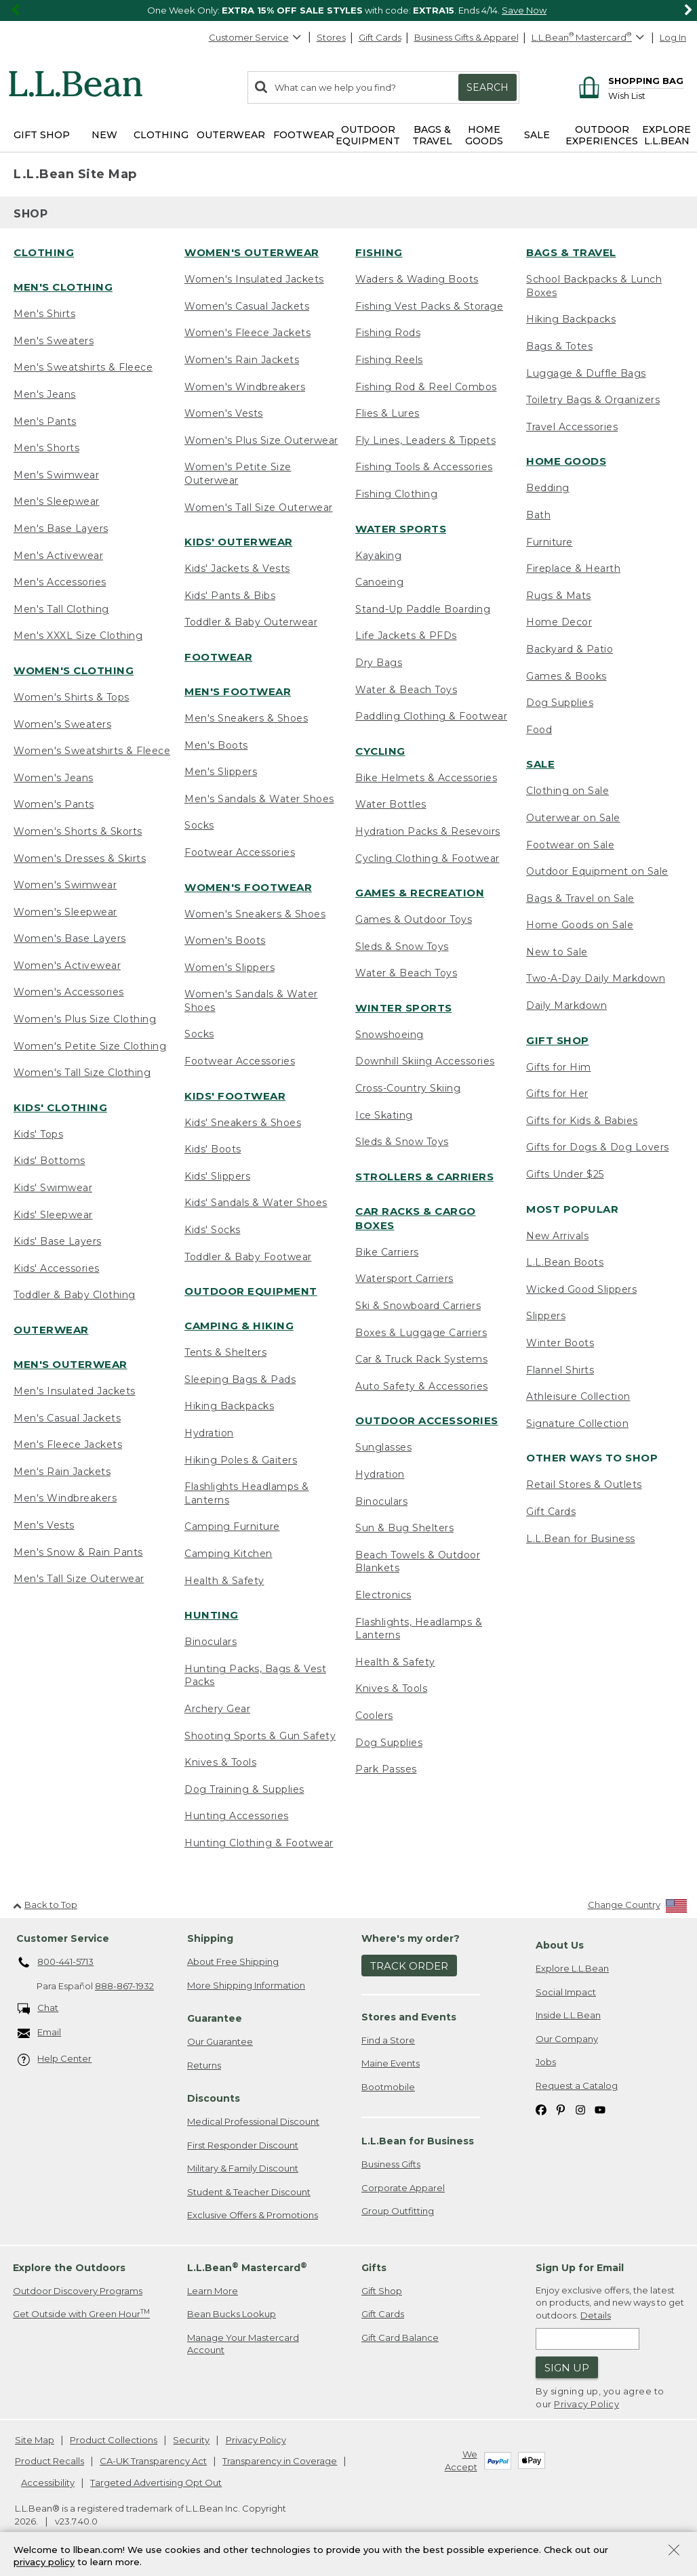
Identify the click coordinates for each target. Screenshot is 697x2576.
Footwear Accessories (239, 852)
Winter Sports (403, 1007)
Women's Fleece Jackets (247, 333)
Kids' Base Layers (58, 1241)
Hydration (209, 1433)
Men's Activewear (58, 555)
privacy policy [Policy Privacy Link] (44, 2562)
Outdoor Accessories (426, 1420)
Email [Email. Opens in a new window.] (40, 2033)
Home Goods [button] (484, 135)
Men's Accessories (60, 582)
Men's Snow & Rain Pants (78, 1552)
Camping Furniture (232, 1526)
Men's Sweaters (54, 341)
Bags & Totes (559, 346)
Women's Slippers (229, 967)
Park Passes (386, 1769)
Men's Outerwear (70, 1364)
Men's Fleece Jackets (68, 1444)
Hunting (211, 1614)
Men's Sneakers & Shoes (246, 718)
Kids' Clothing (60, 1107)
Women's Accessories (69, 992)
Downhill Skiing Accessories (425, 1061)
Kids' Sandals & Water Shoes (255, 1203)
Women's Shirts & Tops (72, 697)
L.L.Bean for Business (580, 1539)
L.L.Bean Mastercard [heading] (247, 2267)
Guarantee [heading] (214, 2018)
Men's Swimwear (56, 475)
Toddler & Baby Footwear (248, 1257)
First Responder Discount (242, 2145)
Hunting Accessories (236, 1816)
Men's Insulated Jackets (75, 1391)
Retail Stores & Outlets (584, 1484)
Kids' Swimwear (53, 1188)
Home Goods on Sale (579, 925)
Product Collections (113, 2439)
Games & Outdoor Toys (413, 919)
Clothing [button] (161, 135)
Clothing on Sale (567, 791)
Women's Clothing (74, 670)
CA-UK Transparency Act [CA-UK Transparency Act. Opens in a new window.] (153, 2460)
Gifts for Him (558, 1067)
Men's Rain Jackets (62, 1472)
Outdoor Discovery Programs (77, 2290)
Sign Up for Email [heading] (580, 2268)
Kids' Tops (38, 1134)
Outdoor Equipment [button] (368, 135)
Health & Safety (224, 1581)
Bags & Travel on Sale (580, 898)
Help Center (55, 2059)
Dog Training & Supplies (244, 1789)
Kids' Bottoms (49, 1161)
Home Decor (559, 622)
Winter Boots (560, 1343)
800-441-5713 (56, 1963)
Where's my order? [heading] (410, 1938)
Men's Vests (44, 1525)
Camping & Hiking (239, 1325)
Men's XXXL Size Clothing (78, 635)
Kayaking (378, 555)
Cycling (380, 751)
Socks (199, 825)
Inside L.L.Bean (568, 2015)
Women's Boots (225, 940)
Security (191, 2439)
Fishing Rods (387, 333)
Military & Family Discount (242, 2168)
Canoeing (379, 582)
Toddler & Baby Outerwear (250, 622)
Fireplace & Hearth (573, 568)
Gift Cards (380, 37)
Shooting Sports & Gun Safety (260, 1736)
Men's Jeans (45, 394)
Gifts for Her (557, 1093)
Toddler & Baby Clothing (75, 1295)
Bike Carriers (387, 1252)
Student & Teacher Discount (249, 2191)
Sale (540, 763)
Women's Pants (54, 804)
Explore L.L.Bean (572, 1968)
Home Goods (566, 461)
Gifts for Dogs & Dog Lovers (597, 1147)
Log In (673, 37)
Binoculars (210, 1642)
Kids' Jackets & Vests (237, 568)
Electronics (383, 1595)
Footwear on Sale (570, 845)
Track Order (409, 1965)
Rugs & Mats (558, 595)
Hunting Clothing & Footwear (259, 1843)
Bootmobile (388, 2086)
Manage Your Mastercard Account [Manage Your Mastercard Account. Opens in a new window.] (243, 2344)
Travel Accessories (572, 427)
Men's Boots (216, 745)
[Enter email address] (587, 2339)
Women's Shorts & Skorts (78, 831)
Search (487, 87)
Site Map (34, 2439)
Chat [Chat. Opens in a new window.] (38, 2008)
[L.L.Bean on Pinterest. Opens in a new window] (560, 2109)
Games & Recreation (419, 892)
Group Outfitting (397, 2210)
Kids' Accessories (57, 1268)
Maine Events (390, 2063)
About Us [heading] (560, 1945)
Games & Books (566, 676)
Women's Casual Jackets (246, 306)
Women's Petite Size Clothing (90, 1046)
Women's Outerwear (251, 252)
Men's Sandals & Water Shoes (259, 799)
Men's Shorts (46, 448)
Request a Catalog (577, 2085)
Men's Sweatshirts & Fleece (83, 367)
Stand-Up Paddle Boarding (422, 609)
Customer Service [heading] (62, 1938)
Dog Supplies (388, 1743)
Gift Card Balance (400, 2337)
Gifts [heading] (373, 2268)
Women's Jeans (54, 778)
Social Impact (566, 1992)
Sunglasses (383, 1447)
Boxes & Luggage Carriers (421, 1333)
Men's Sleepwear (57, 501)
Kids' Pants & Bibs (229, 595)
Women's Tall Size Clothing (82, 1072)
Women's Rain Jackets (241, 360)
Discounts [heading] (213, 2098)
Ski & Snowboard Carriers (418, 1306)
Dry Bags (378, 663)
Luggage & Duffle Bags (586, 373)
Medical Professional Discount (253, 2121)
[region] (348, 10)
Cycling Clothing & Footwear (427, 858)
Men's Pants (45, 421)
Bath (538, 515)
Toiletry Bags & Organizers (593, 400)
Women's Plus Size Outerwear (261, 440)
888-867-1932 (124, 1985)
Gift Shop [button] (42, 135)
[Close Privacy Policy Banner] (673, 2551)
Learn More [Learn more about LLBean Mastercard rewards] (212, 2290)
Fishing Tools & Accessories (424, 467)
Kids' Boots (212, 1149)
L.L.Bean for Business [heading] (417, 2141)
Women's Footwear (248, 887)
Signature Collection (577, 1423)
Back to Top (45, 1904)
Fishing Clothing (396, 494)
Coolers (374, 1715)
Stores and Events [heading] (408, 2017)
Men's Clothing (63, 287)
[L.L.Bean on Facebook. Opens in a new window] (541, 2109)
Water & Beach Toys (406, 690)
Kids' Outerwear (238, 541)
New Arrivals (557, 1236)
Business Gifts (390, 2164)
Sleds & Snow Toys (402, 946)
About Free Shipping (233, 1961)
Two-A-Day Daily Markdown (595, 978)
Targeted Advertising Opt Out (156, 2482)
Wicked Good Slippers (581, 1289)
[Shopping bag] (628, 80)
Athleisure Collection (578, 1396)
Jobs (546, 2061)
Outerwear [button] (231, 135)
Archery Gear (217, 1709)
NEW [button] (104, 135)
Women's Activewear (67, 965)
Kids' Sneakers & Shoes (242, 1123)
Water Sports (400, 528)
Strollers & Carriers (424, 1176)
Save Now (524, 10)
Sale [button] (537, 135)
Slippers (545, 1316)
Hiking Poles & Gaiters (240, 1460)
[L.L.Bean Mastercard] (589, 37)
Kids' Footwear (234, 1095)
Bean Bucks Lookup (231, 2313)
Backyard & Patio (569, 649)
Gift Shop (557, 1040)
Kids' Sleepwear (53, 1215)
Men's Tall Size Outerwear (79, 1579)
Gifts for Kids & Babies (582, 1121)
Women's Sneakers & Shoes (254, 914)
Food (539, 730)
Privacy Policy (586, 2403)
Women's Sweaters (62, 724)
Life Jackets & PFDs (406, 635)
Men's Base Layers (61, 528)
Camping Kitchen (228, 1553)
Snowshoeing (389, 1035)
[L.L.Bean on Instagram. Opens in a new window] (580, 2109)
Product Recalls (49, 2460)
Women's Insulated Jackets (254, 279)
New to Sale (557, 952)
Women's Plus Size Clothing (85, 1019)
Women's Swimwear (65, 885)
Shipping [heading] (210, 1938)
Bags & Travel (571, 252)
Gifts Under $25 (565, 1174)
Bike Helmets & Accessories (426, 778)
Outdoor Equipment (250, 1291)
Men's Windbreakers (65, 1498)
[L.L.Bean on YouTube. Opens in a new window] (600, 2109)
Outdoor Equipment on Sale (597, 871)
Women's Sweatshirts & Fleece (92, 751)
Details (595, 2315)
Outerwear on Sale (573, 818)
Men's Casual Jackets (67, 1418)
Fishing (379, 252)
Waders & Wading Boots (417, 279)
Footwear (218, 656)
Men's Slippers (220, 772)
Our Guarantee (220, 2041)
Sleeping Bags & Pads (240, 1379)
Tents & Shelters (225, 1352)
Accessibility (48, 2482)
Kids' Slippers (217, 1176)
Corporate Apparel (403, 2187)
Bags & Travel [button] (432, 135)
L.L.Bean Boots (564, 1262)
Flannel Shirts (560, 1370)
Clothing (44, 252)
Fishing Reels (389, 360)
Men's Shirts (44, 314)
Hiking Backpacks (229, 1406)
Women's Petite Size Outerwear (238, 473)
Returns (204, 2065)
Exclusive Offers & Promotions (252, 2214)
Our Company (567, 2038)
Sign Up (566, 2367)
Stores (331, 37)
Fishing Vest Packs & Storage (429, 306)
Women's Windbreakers (244, 387)
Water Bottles (390, 804)
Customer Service (255, 37)
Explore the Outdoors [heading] (69, 2268)
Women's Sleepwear (65, 912)
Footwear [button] (303, 135)
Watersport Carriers (404, 1278)
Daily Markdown (566, 1005)
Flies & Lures (387, 413)
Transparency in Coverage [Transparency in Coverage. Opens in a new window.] (279, 2460)
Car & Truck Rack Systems (421, 1359)
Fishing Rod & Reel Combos (426, 387)
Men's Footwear (237, 691)
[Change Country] (638, 1907)
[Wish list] (645, 95)
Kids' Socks (212, 1230)
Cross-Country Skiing (407, 1088)
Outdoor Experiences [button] (601, 135)
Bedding (548, 488)
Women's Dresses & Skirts (80, 858)
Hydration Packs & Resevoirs (427, 831)
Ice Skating (384, 1115)
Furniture (549, 542)
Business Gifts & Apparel (466, 37)
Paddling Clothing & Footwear (431, 716)
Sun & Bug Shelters (404, 1528)
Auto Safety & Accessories (421, 1386)
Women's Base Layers (70, 938)
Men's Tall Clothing (61, 609)
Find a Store (388, 2040)
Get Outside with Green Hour (81, 2313)
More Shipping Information (246, 1985)
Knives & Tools (220, 1762)
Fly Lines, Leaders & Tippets (425, 440)
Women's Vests (223, 413)
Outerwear (51, 1329)
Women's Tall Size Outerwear (258, 507)
